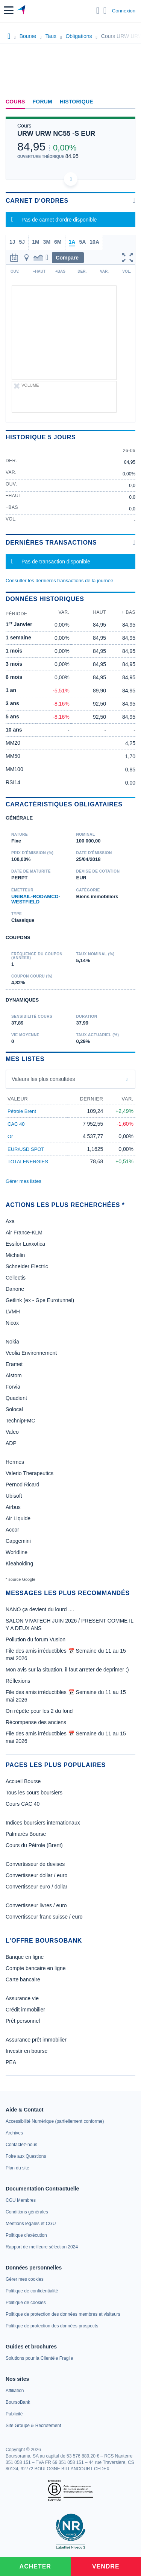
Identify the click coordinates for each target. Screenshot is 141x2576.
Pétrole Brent (22, 1111)
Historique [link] (76, 102)
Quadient (16, 1398)
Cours (15, 102)
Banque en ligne (25, 1957)
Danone (15, 1289)
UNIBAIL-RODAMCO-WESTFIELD (35, 899)
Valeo (12, 1432)
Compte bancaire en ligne (36, 1968)
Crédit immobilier (25, 2010)
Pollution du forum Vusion (35, 1639)
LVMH (13, 1311)
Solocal (14, 1409)
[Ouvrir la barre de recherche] (98, 10)
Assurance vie (22, 1998)
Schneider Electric (27, 1266)
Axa (10, 1221)
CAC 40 (16, 1124)
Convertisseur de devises (35, 1864)
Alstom (14, 1375)
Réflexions (18, 1681)
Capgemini (18, 1541)
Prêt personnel (23, 2021)
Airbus (13, 1507)
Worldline (16, 1552)
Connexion (123, 11)
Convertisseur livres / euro (36, 1905)
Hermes (15, 1462)
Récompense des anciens (36, 1722)
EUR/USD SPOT (26, 1149)
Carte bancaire (23, 1979)
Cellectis (16, 1278)
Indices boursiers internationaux (43, 1823)
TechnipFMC (20, 1421)
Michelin (15, 1255)
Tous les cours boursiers (34, 1793)
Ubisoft (14, 1496)
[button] (8, 10)
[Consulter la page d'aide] (105, 10)
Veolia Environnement (31, 1353)
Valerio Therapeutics (29, 1473)
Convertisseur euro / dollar (36, 1887)
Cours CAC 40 (22, 1804)
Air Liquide (18, 1518)
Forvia (13, 1387)
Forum (42, 102)
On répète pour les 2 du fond (39, 1711)
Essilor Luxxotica (25, 1244)
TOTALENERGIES (28, 1161)
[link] (55, 2121)
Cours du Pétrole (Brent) (34, 1845)
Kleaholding (19, 1563)
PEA (11, 2062)
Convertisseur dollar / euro (36, 1875)
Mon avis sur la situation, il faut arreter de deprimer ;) (67, 1670)
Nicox (12, 1323)
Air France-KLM (24, 1233)
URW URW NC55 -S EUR (56, 133)
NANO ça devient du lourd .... (40, 1609)
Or (10, 1136)
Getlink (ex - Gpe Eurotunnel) (40, 1300)
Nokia (12, 1342)
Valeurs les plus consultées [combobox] (43, 1079)
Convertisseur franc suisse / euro (44, 1917)
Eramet (14, 1364)
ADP (11, 1443)
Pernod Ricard (22, 1485)
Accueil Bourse (23, 1781)
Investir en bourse (26, 2051)
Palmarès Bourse (26, 1834)
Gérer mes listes (23, 1181)
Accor (12, 1530)
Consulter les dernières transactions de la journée (59, 580)
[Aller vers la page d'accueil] (22, 10)
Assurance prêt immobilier (36, 2040)
